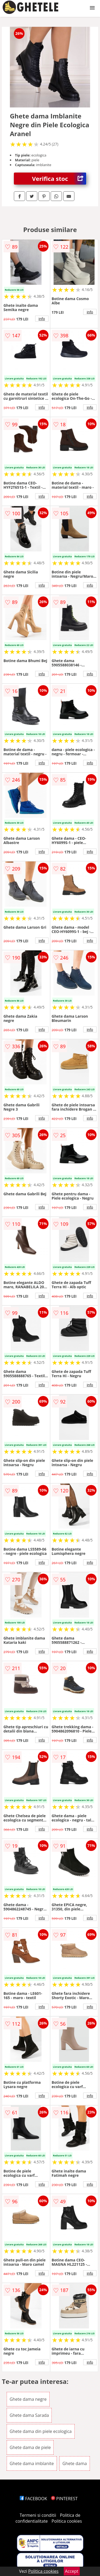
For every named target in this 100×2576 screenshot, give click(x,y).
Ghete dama (74, 2463)
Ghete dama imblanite (32, 2463)
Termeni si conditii (38, 2515)
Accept (71, 2571)
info (42, 318)
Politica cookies (66, 2521)
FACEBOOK (33, 2499)
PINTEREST (64, 2499)
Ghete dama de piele (30, 2447)
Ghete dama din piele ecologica (41, 2431)
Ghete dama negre (28, 2399)
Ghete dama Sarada (29, 2415)
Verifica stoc (59, 179)
